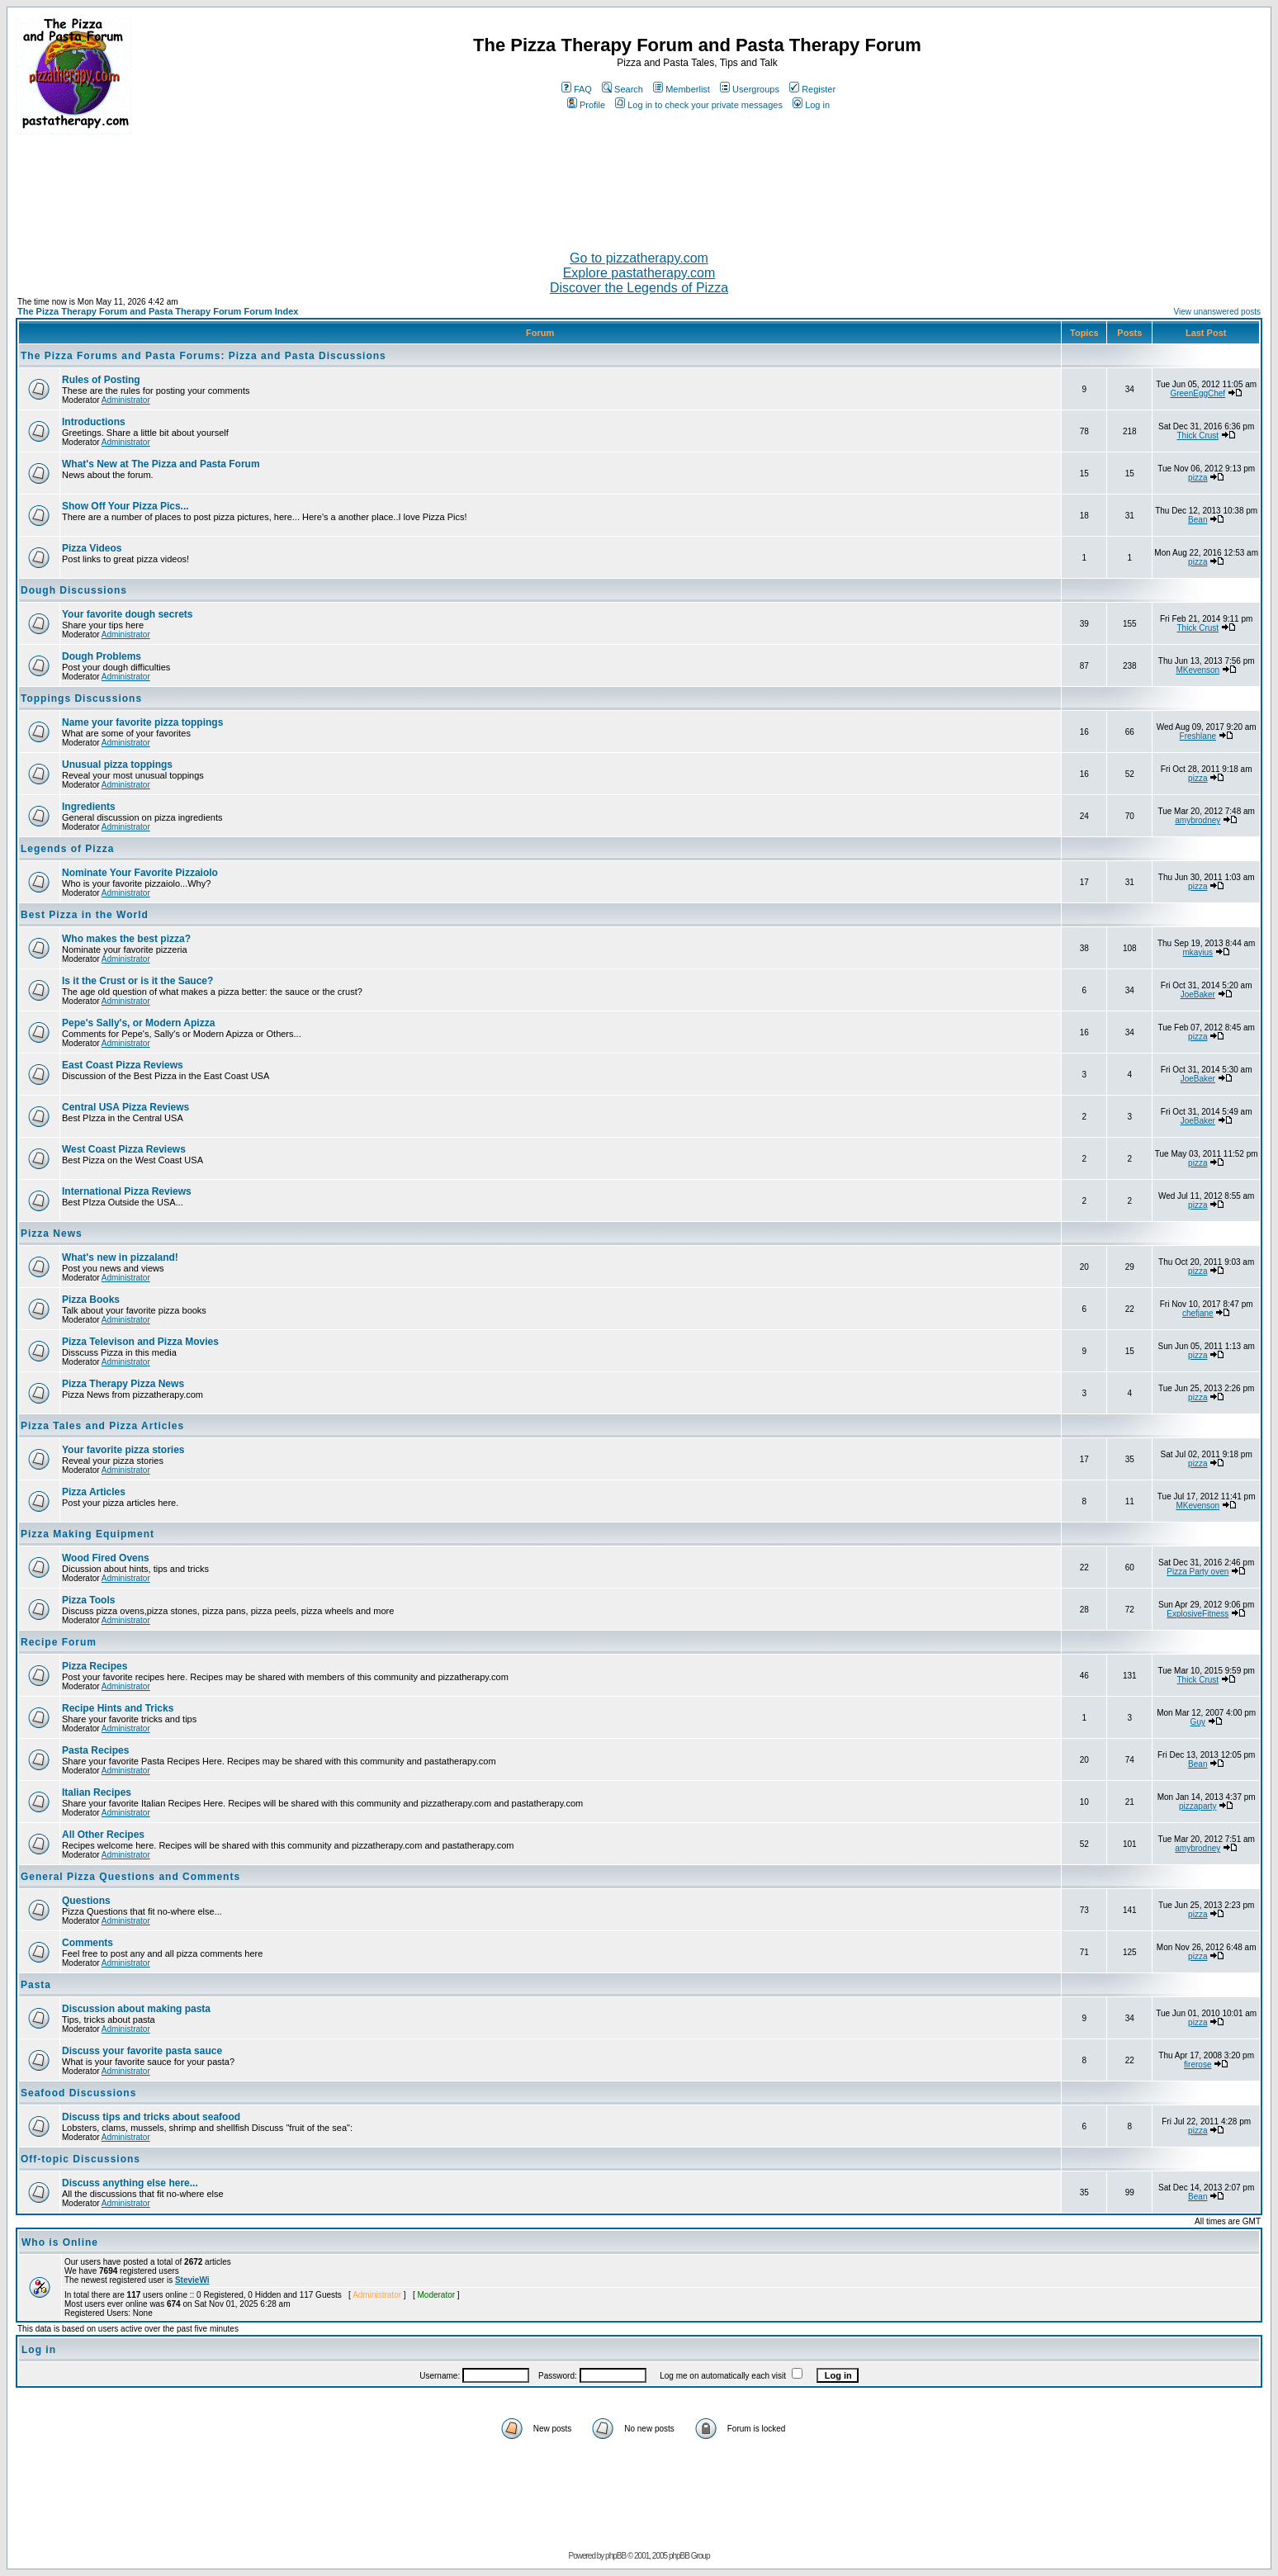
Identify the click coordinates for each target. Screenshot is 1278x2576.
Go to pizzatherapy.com (639, 258)
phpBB (615, 2555)
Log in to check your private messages (699, 105)
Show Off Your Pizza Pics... (125, 506)
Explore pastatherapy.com (639, 273)
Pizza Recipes (94, 1666)
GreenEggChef (1197, 393)
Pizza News (52, 1233)
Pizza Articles (93, 1492)
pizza (1197, 477)
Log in (811, 105)
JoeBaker (1198, 994)
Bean (1197, 519)
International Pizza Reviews (127, 1191)
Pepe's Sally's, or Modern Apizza (138, 1023)
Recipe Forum (59, 1642)
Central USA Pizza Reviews (125, 1107)
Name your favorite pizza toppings (142, 722)
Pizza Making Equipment (87, 1534)
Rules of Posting (101, 380)
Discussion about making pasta (136, 2009)
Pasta (36, 1985)
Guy (1197, 1721)
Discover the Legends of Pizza (639, 288)
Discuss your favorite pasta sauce (142, 2051)
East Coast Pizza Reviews (122, 1065)
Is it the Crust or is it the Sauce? (137, 981)
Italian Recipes (96, 1792)
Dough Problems (101, 656)
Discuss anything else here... (130, 2183)
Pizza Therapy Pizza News (123, 1384)
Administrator (126, 400)
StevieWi (192, 2280)
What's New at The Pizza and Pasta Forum (161, 464)
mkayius (1197, 952)
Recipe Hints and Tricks (117, 1708)
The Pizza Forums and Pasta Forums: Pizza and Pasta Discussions (203, 356)
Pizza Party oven (1197, 1571)
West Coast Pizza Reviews (124, 1149)
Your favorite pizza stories (123, 1450)
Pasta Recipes (95, 1750)
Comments (87, 1943)
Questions (86, 1900)
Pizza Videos (91, 548)
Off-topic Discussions (80, 2159)
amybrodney (1197, 820)
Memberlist (681, 89)
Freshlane (1198, 736)
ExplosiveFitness (1197, 1613)
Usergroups (749, 89)
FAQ (576, 89)
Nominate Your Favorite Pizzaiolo (140, 872)
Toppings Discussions (81, 698)
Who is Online (59, 2242)
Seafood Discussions (78, 2093)
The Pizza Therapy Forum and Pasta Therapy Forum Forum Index (157, 311)
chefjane (1198, 1313)
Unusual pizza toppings (117, 764)
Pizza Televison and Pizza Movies (140, 1341)
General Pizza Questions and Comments (130, 1876)
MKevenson (1197, 670)
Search (622, 89)
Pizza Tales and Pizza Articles (102, 1426)
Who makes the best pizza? (126, 939)
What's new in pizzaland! (120, 1257)
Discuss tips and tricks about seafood (151, 2117)
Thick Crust (1198, 435)
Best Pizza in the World (85, 915)
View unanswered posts (1217, 311)
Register (812, 89)
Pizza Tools (88, 1600)
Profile (586, 105)
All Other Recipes (103, 1834)
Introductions (93, 422)
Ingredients (89, 806)
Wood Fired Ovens (105, 1558)
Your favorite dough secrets (127, 614)
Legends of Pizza (67, 849)
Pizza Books (91, 1299)
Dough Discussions (74, 590)
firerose (1197, 2064)
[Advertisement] (639, 186)
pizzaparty (1198, 1806)
